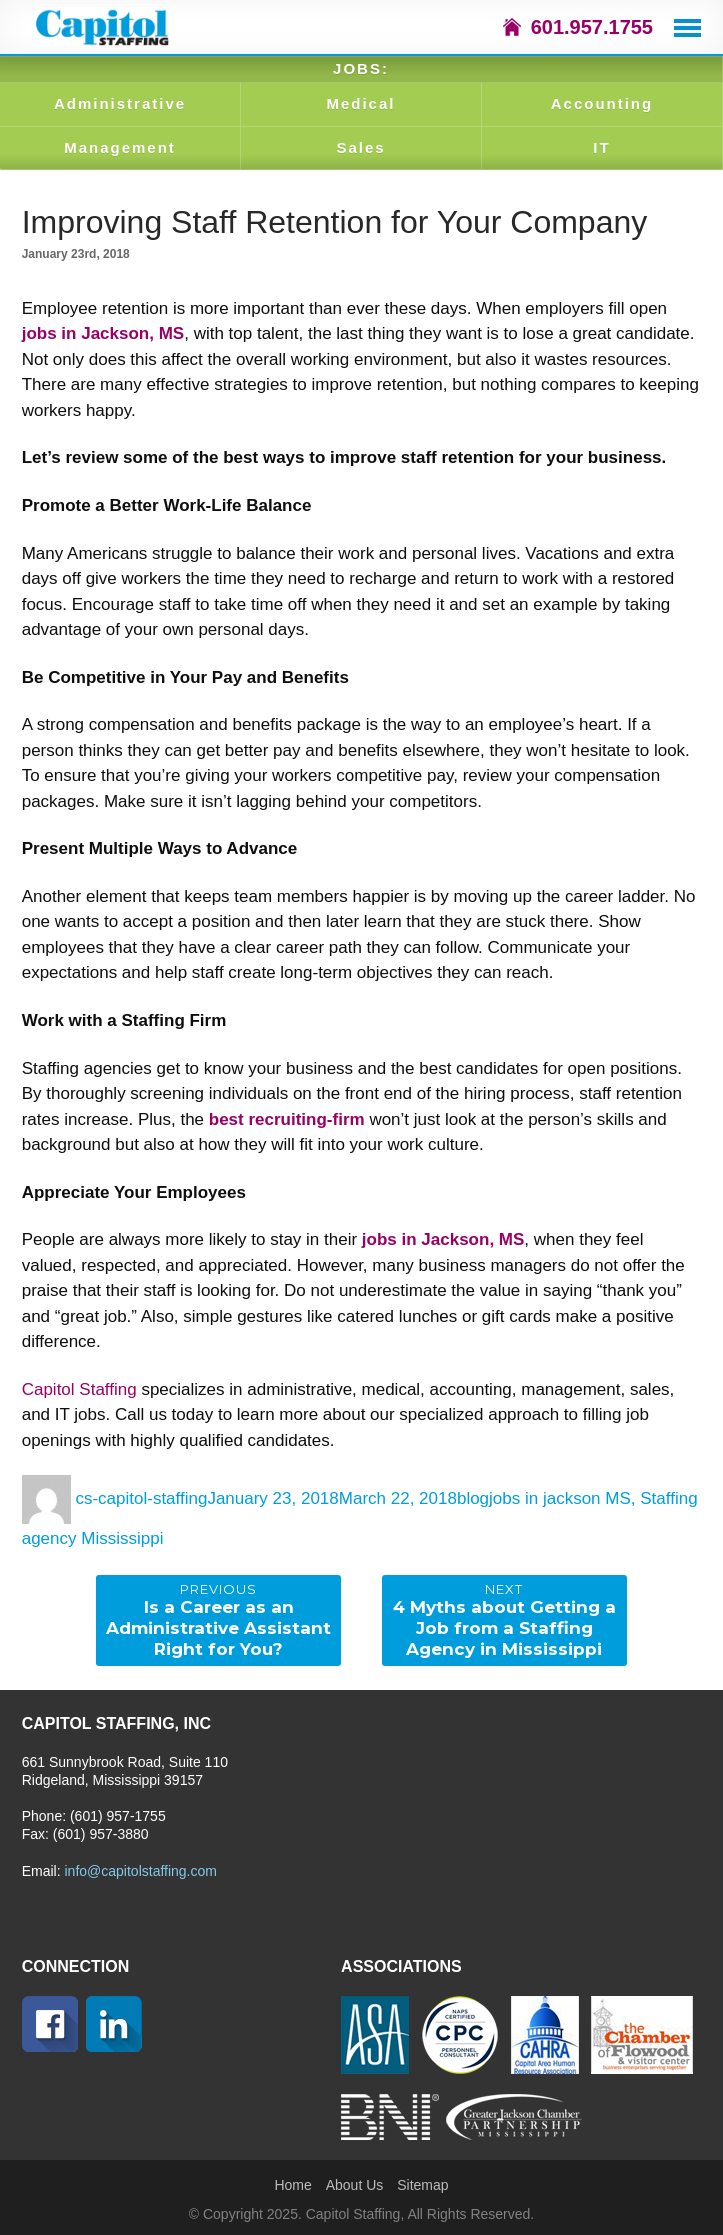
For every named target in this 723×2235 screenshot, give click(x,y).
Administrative (120, 103)
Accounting (602, 103)
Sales (360, 147)
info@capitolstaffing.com (140, 1871)
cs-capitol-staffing (141, 1498)
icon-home (512, 27)
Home (292, 2185)
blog (473, 1498)
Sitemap (422, 2185)
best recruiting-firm (287, 1119)
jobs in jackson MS (560, 1498)
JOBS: (361, 68)
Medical (360, 103)
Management (120, 147)
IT (601, 147)
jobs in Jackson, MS (103, 333)
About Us (355, 2185)
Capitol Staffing (79, 1389)
